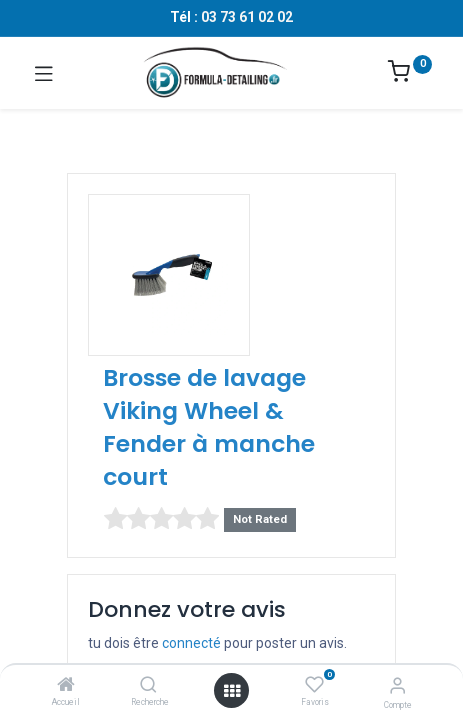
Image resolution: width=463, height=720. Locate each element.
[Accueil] (66, 686)
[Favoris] (314, 685)
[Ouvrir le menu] (232, 691)
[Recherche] (148, 686)
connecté (191, 643)
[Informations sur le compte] (397, 685)
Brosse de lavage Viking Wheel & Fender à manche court (209, 427)
